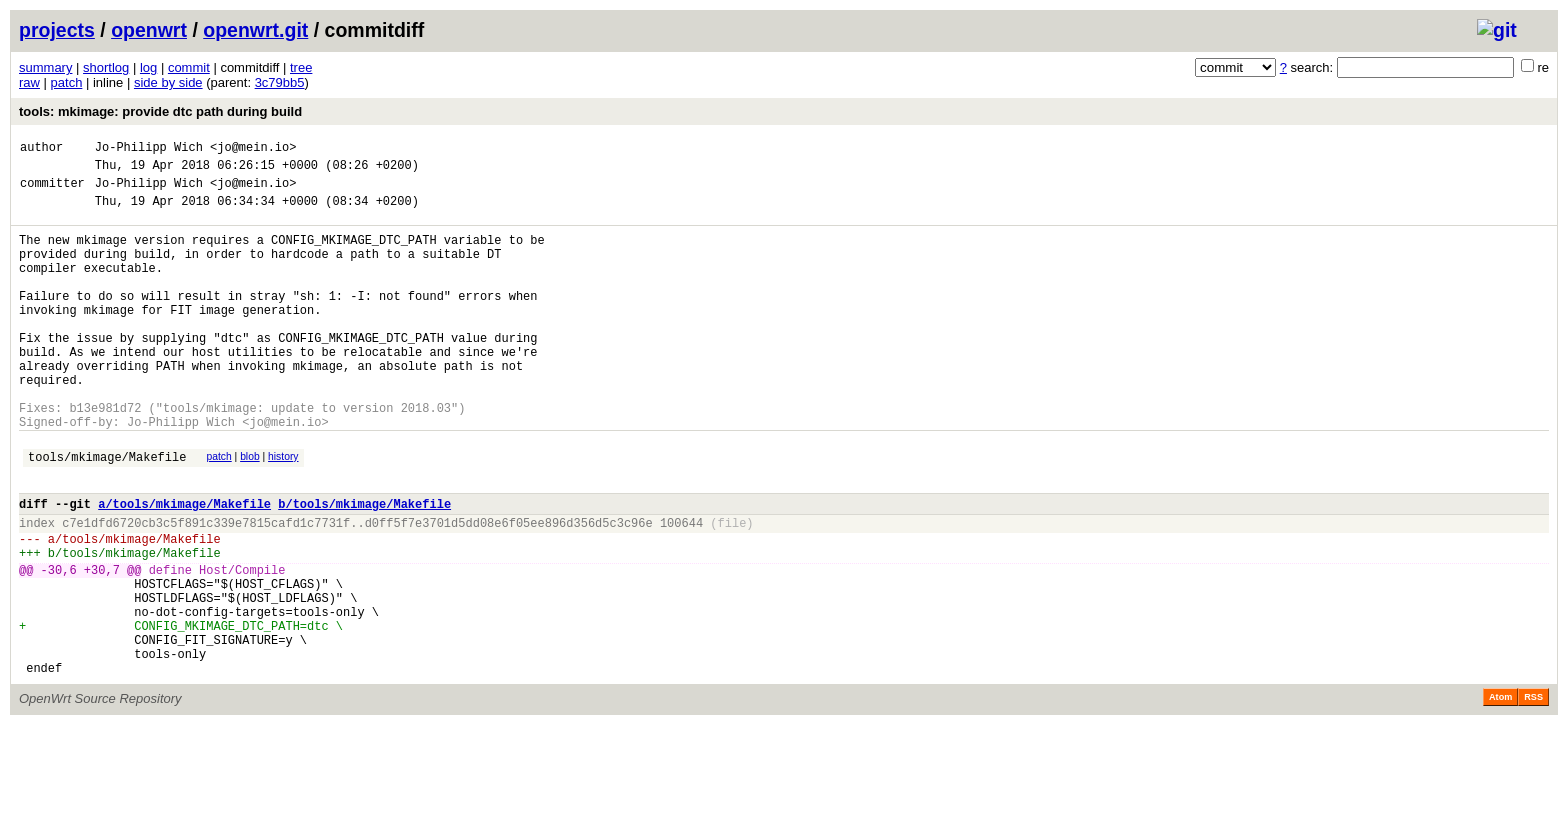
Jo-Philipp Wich (149, 149)
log (148, 67)
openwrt (149, 30)
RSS (1533, 793)
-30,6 (59, 644)
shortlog (106, 67)
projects (57, 30)
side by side (168, 82)
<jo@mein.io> (253, 149)
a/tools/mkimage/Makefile (184, 566)
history (283, 510)
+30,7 (102, 644)
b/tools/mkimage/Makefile (364, 566)
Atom (1500, 793)
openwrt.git (255, 30)
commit (189, 67)
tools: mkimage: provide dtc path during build (160, 111)
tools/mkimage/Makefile (107, 513)
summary (45, 67)
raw (29, 82)
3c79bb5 (280, 82)
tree (301, 67)
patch (67, 82)
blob (250, 510)
